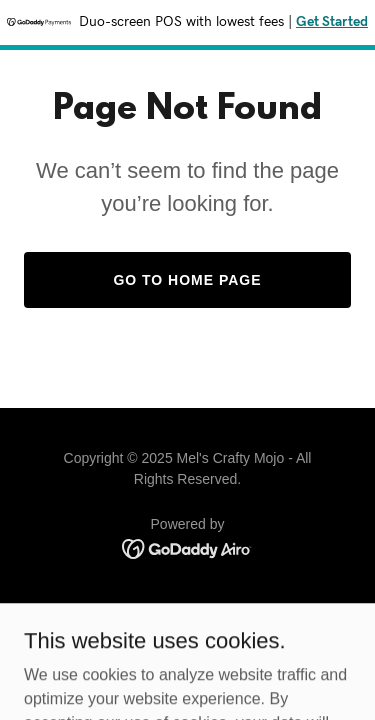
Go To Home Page (187, 280)
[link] (187, 547)
